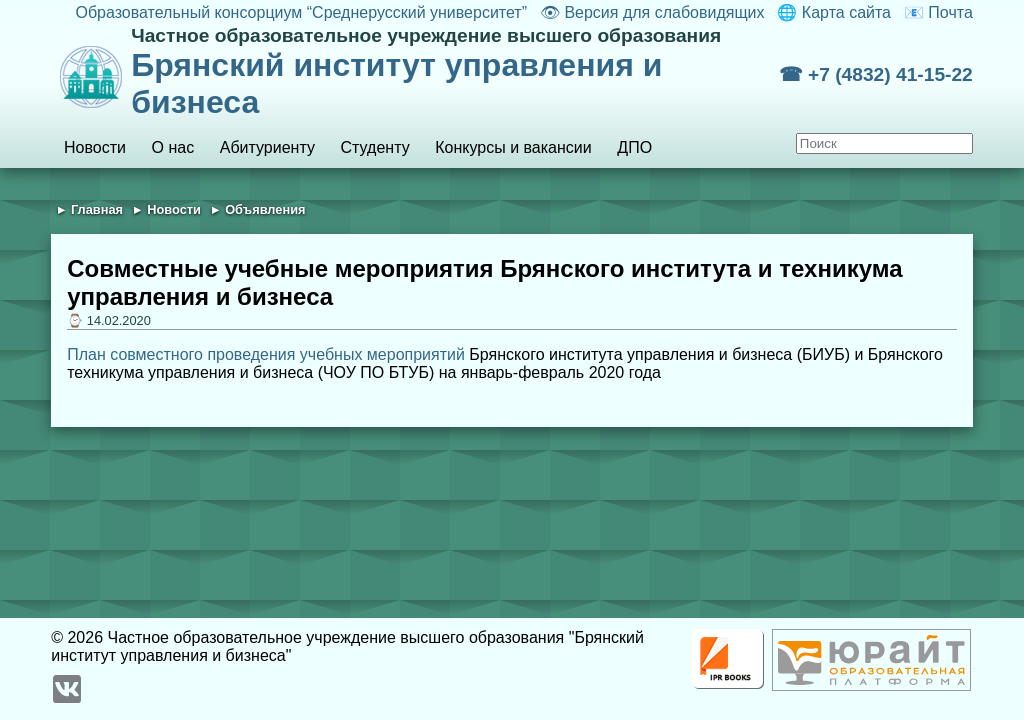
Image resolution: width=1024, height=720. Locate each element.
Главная (97, 209)
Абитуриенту (267, 147)
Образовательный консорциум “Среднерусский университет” (301, 12)
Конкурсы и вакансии (513, 147)
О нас (173, 147)
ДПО (634, 147)
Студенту (375, 147)
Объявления (265, 209)
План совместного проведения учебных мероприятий (266, 354)
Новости (95, 147)
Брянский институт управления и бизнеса (454, 72)
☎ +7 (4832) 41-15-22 (876, 74)
